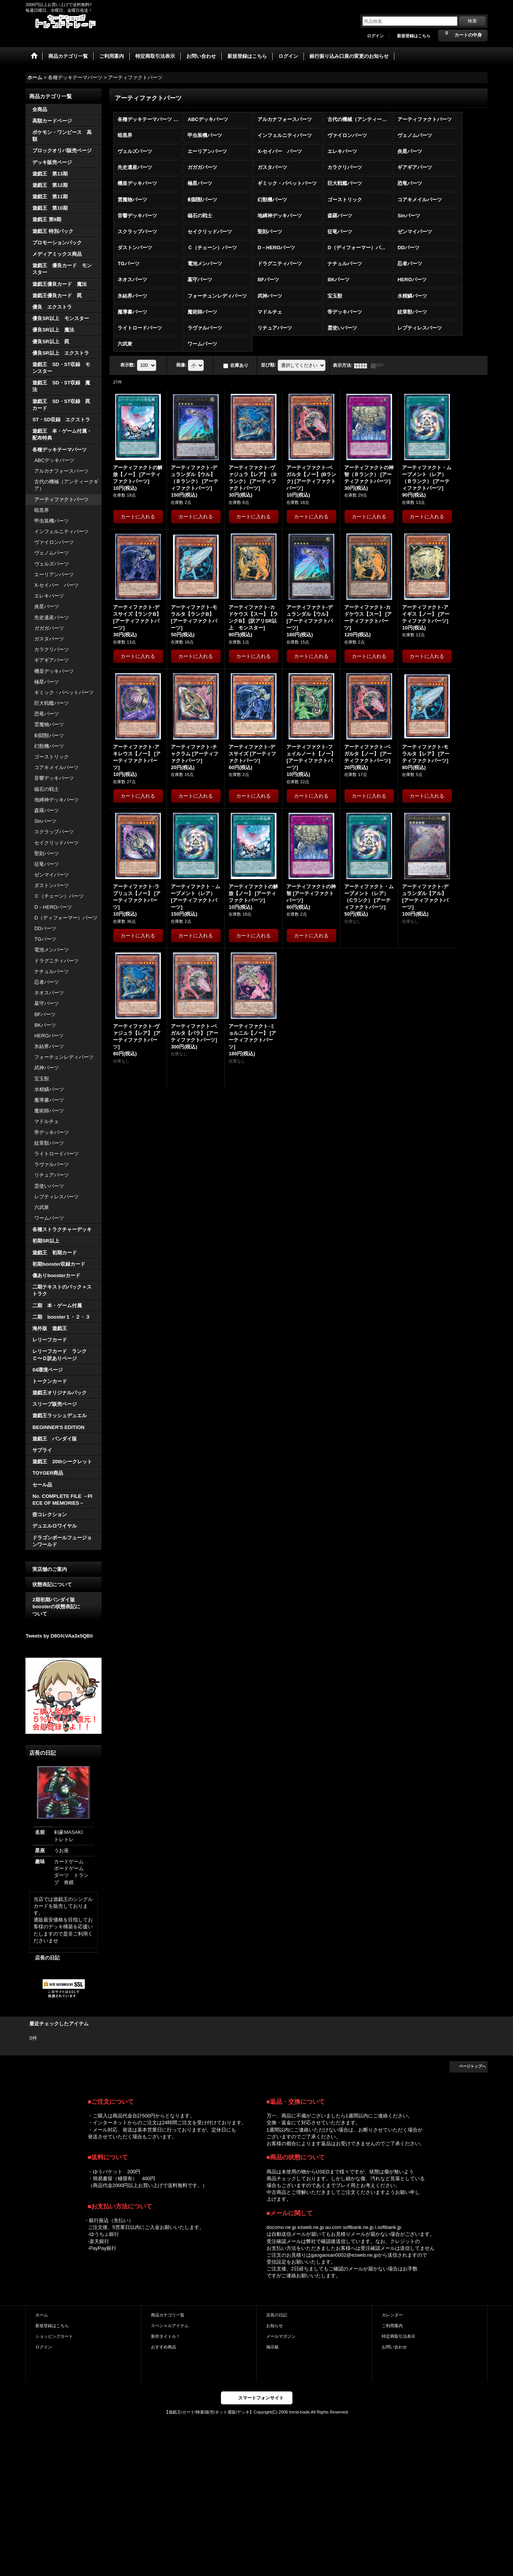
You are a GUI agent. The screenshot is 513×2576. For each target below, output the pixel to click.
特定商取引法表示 (398, 2336)
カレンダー (392, 2315)
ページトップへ (472, 2066)
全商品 (39, 109)
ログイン (375, 35)
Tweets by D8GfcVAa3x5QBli (59, 1636)
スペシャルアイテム (170, 2325)
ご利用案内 (392, 2325)
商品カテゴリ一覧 (167, 2315)
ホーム (41, 2315)
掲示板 (272, 2347)
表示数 (127, 365)
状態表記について (52, 1584)
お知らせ (274, 2325)
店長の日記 (47, 1958)
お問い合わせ (394, 2347)
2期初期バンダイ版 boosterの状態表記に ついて (63, 1606)
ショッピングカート (54, 2336)
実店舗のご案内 (49, 1569)
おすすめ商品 (163, 2347)
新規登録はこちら (413, 35)
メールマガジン (280, 2336)
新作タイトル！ (165, 2336)
